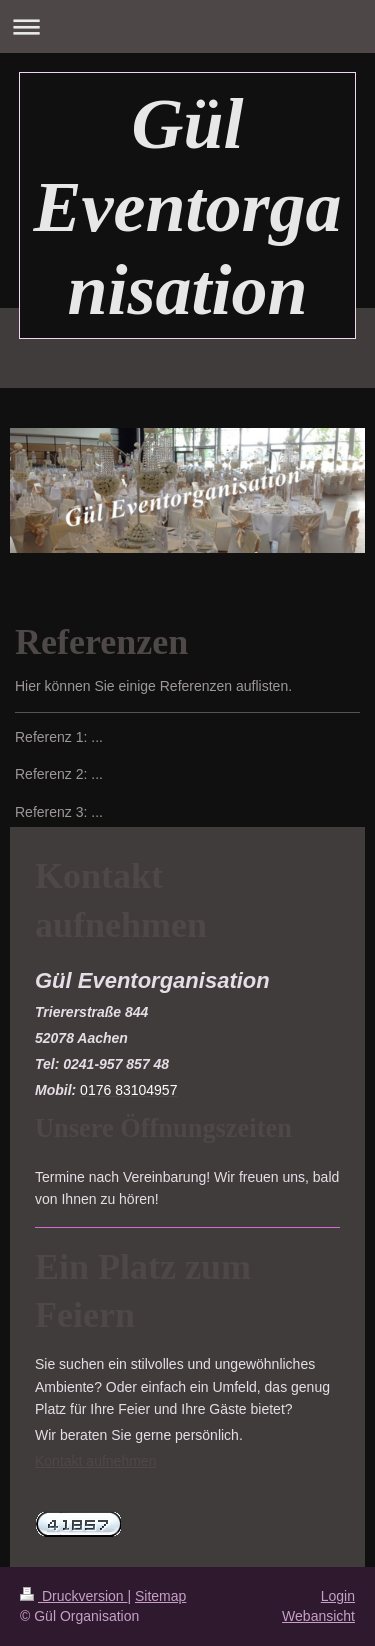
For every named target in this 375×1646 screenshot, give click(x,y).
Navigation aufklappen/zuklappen (187, 26)
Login (338, 1596)
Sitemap (160, 1596)
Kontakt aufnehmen (95, 1461)
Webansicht (318, 1616)
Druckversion (73, 1596)
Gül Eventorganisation (187, 207)
